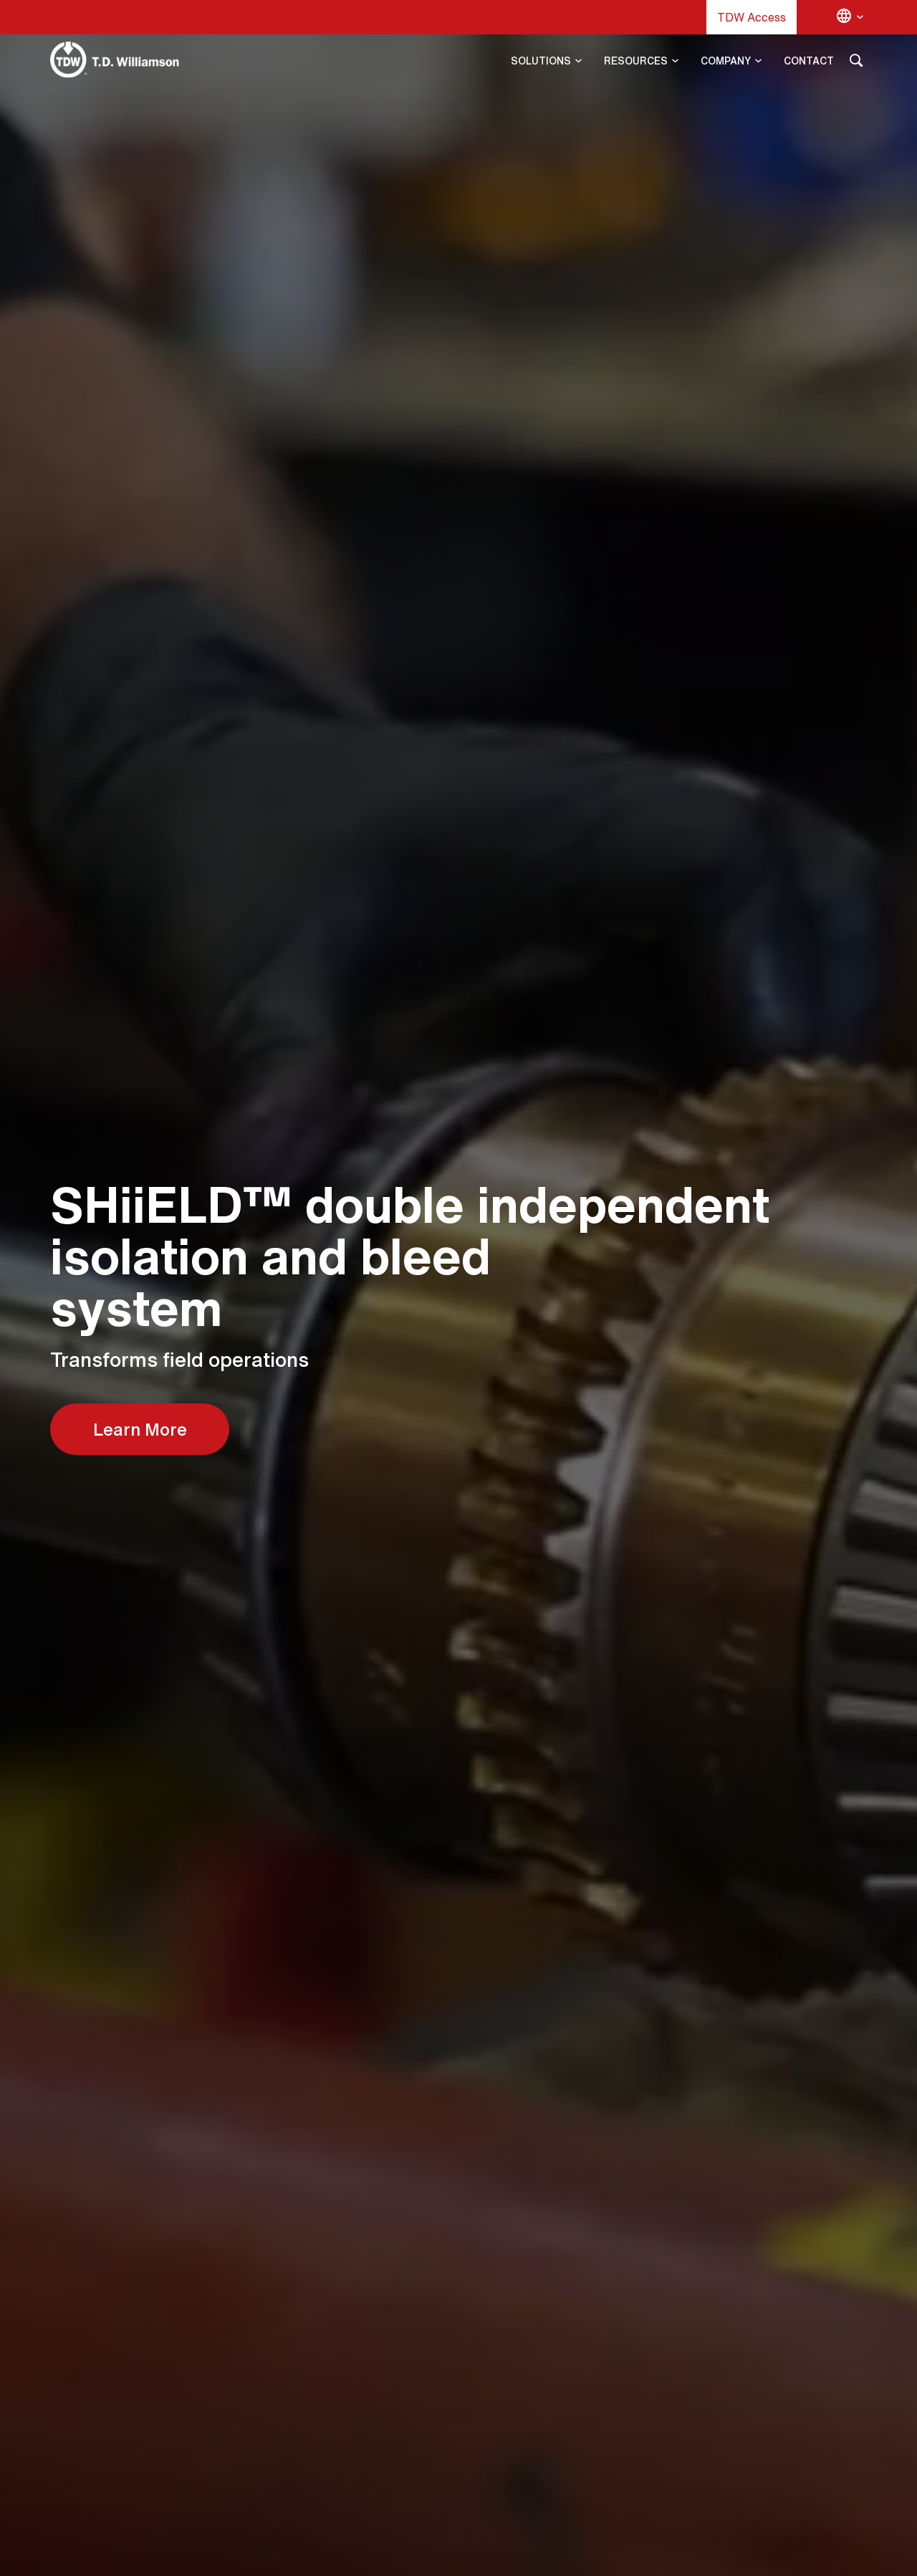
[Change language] (849, 17)
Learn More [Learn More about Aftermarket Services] (140, 1429)
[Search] (856, 62)
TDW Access (751, 17)
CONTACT (809, 60)
